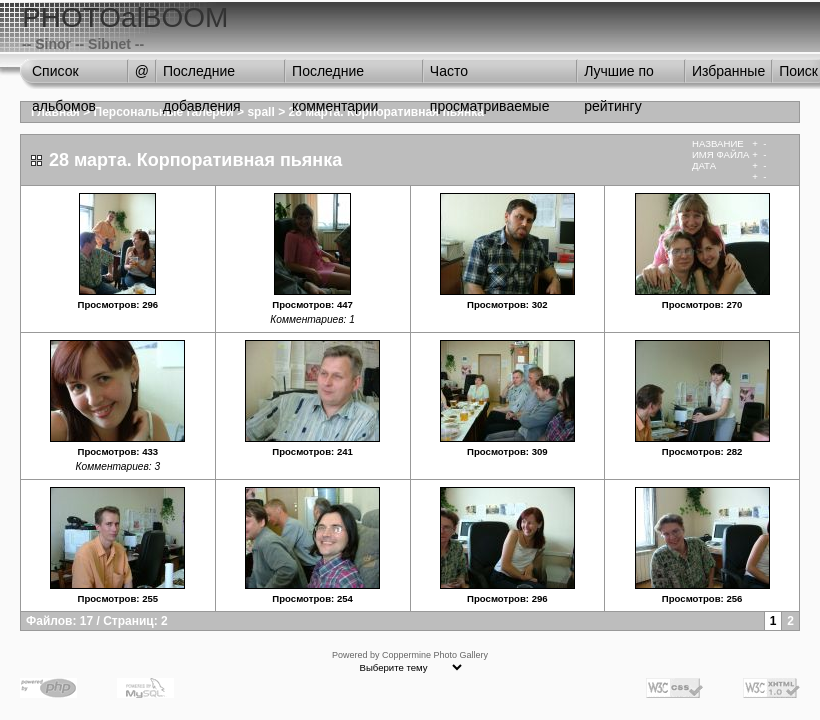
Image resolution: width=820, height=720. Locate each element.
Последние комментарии (335, 76)
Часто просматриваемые (490, 76)
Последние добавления (202, 76)
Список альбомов (64, 76)
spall (260, 112)
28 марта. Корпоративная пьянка (385, 112)
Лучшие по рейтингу (619, 76)
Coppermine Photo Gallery (435, 655)
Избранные (728, 71)
